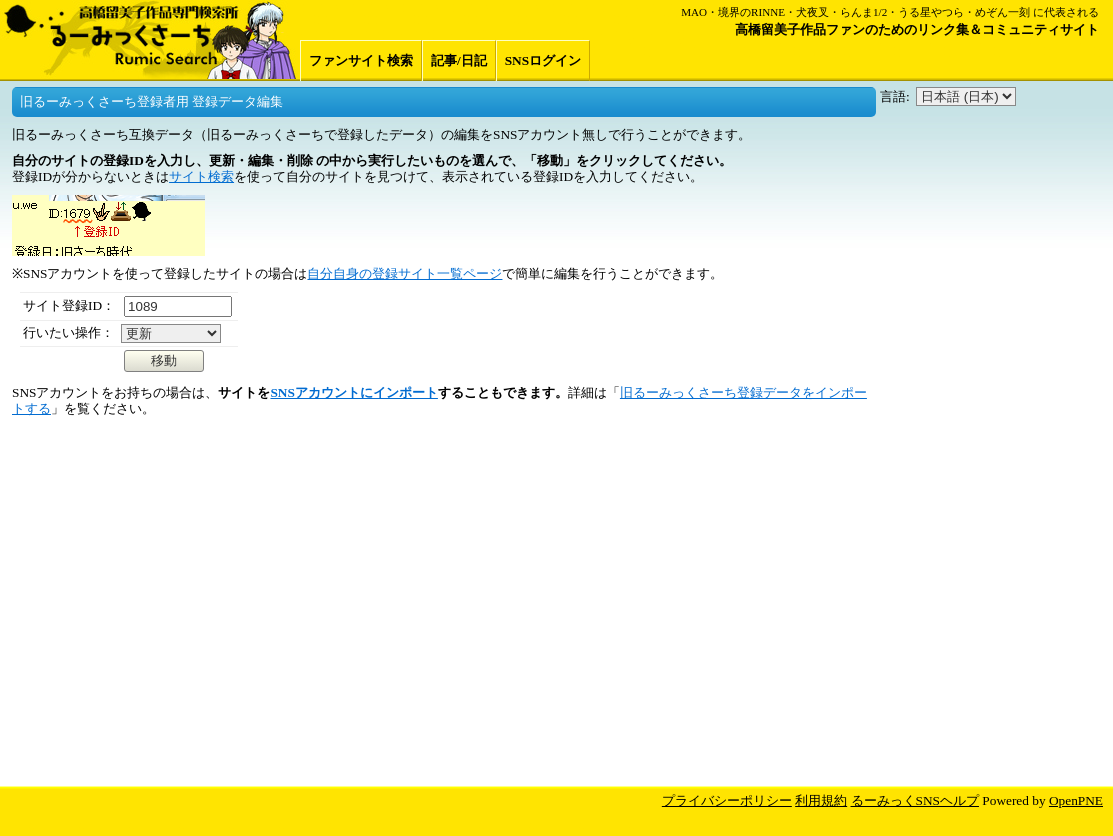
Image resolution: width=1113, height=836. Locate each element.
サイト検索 (201, 176)
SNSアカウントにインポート (353, 392)
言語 (893, 96)
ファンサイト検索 (361, 60)
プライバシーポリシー (727, 800)
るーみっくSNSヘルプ (915, 800)
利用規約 (821, 800)
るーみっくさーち (150, 40)
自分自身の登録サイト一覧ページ (404, 273)
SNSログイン (543, 60)
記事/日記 (459, 60)
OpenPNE (1076, 800)
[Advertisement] (993, 454)
